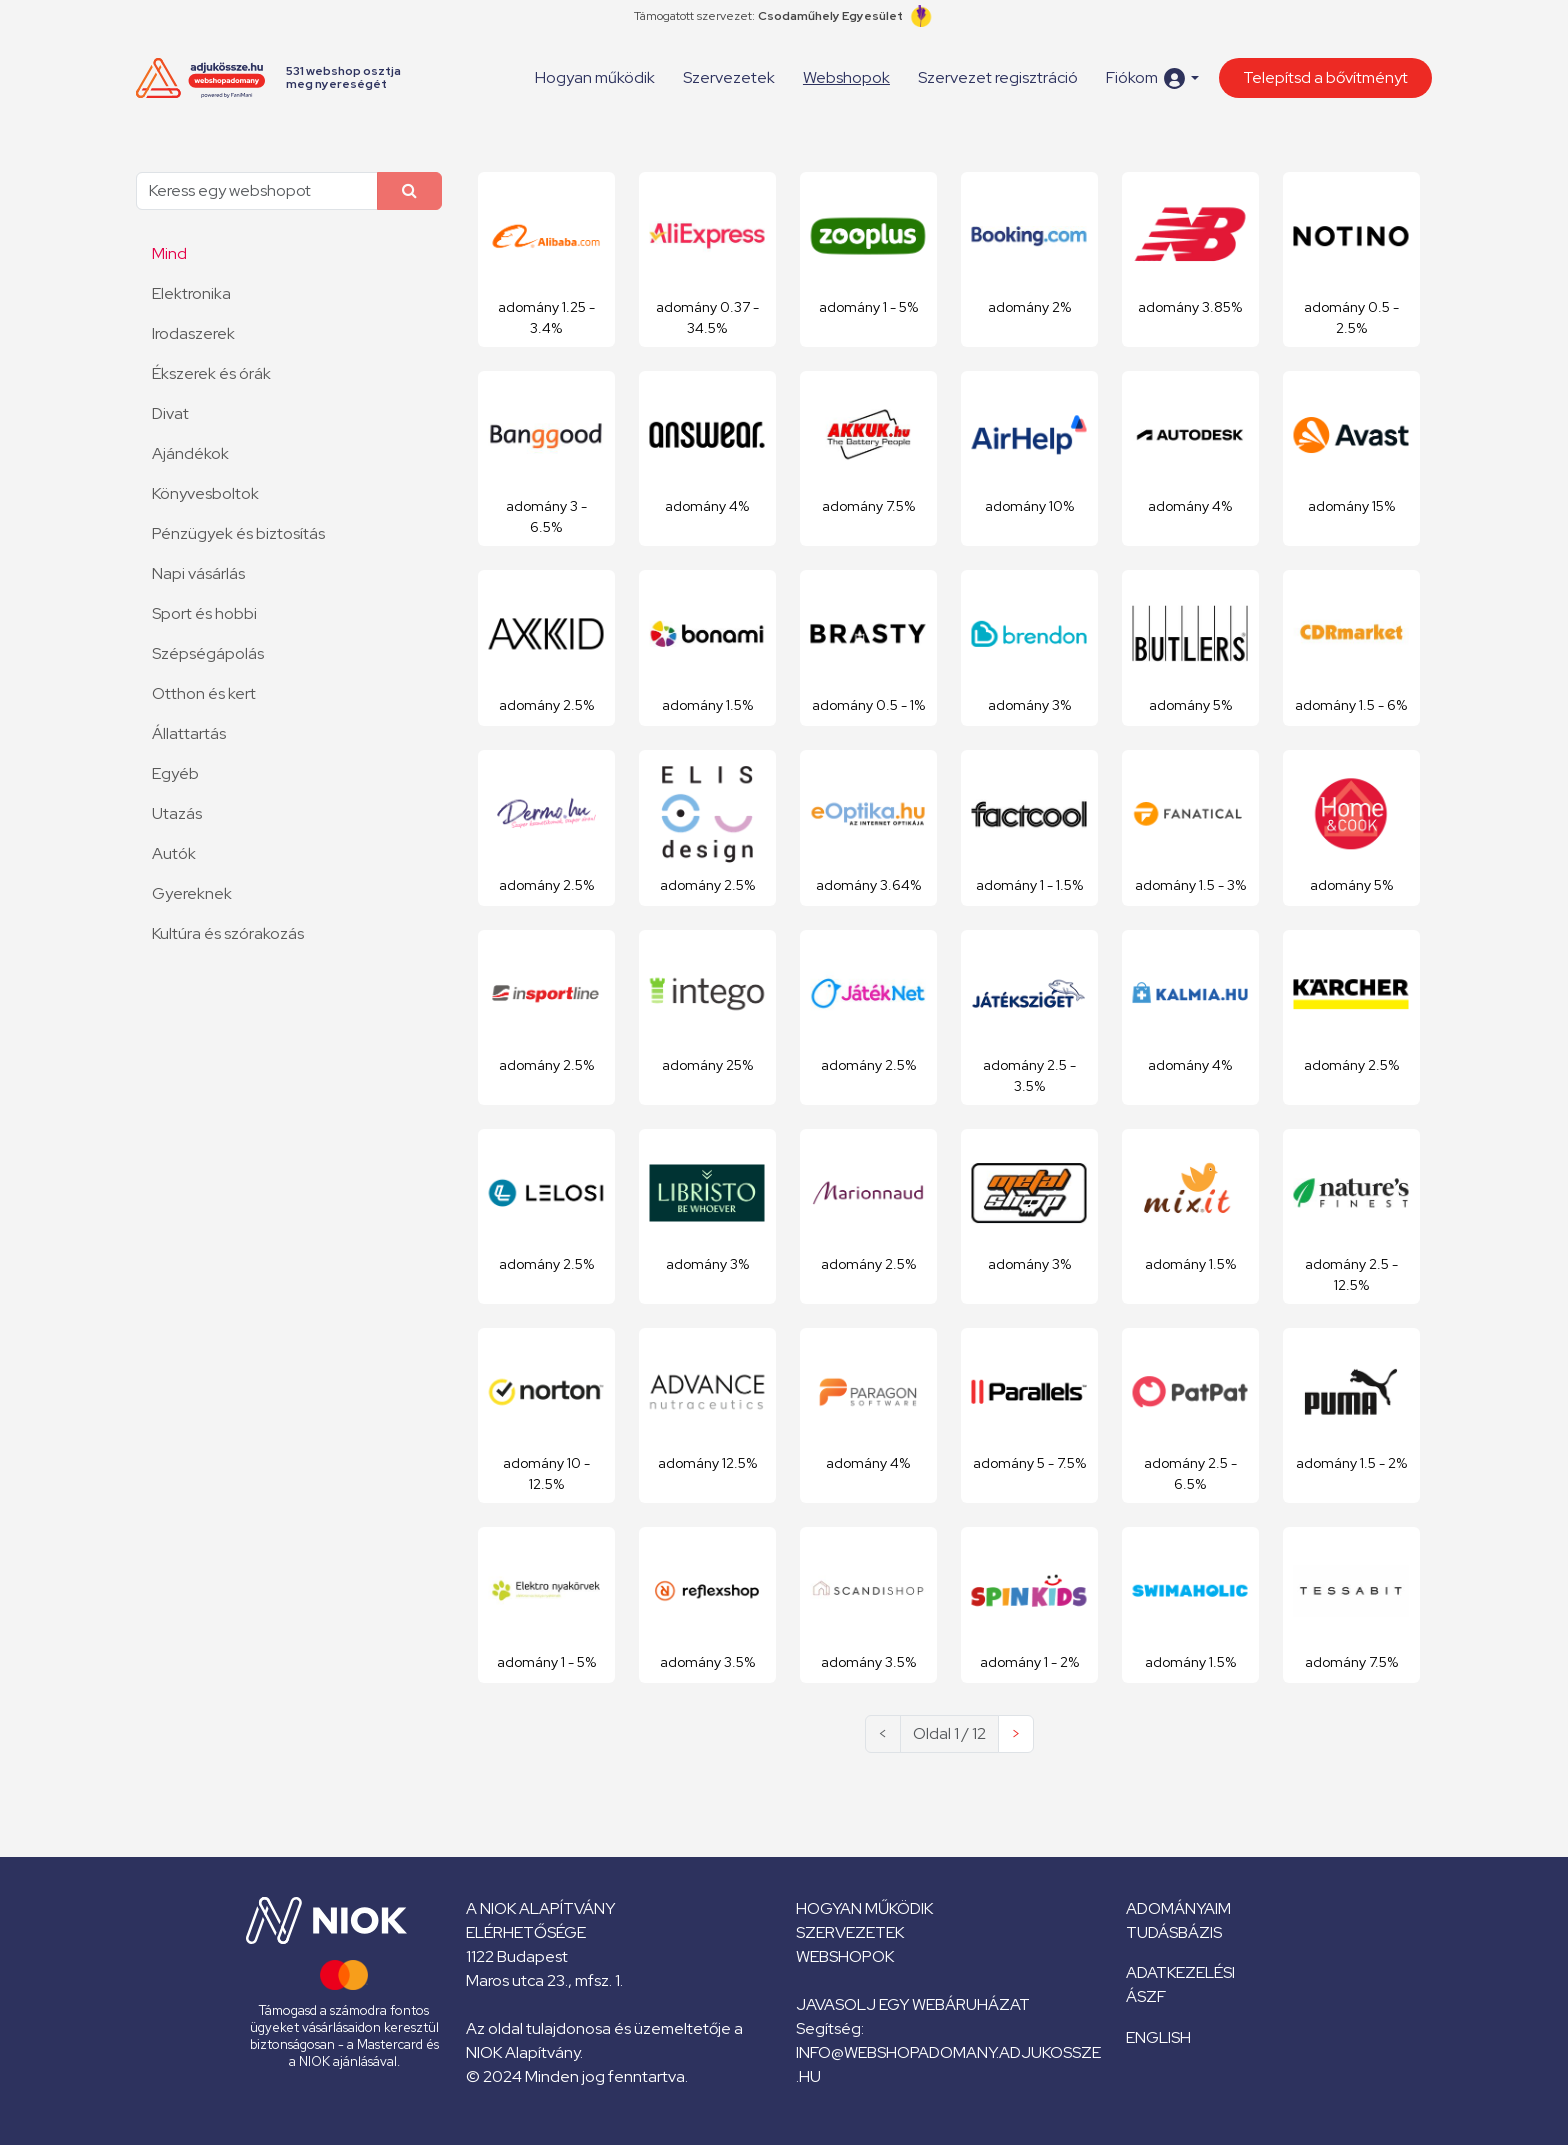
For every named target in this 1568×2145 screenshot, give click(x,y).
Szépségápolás (208, 653)
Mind (169, 253)
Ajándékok (190, 453)
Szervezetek (729, 77)
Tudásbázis (1174, 1932)
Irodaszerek (193, 333)
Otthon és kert (204, 693)
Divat (170, 413)
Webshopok (846, 77)
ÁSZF (1146, 1996)
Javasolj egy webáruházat (913, 2004)
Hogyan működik (595, 77)
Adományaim (1178, 1908)
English (1158, 2037)
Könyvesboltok (205, 493)
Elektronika (191, 293)
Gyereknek (192, 893)
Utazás (177, 813)
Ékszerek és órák (211, 373)
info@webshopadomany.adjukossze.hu (948, 2064)
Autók (174, 853)
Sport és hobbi (204, 613)
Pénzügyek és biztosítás (238, 533)
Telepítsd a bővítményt (1325, 77)
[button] (1152, 78)
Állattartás (189, 733)
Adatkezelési (1180, 1972)
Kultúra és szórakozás (228, 933)
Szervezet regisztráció (998, 77)
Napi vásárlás (198, 573)
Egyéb (175, 773)
